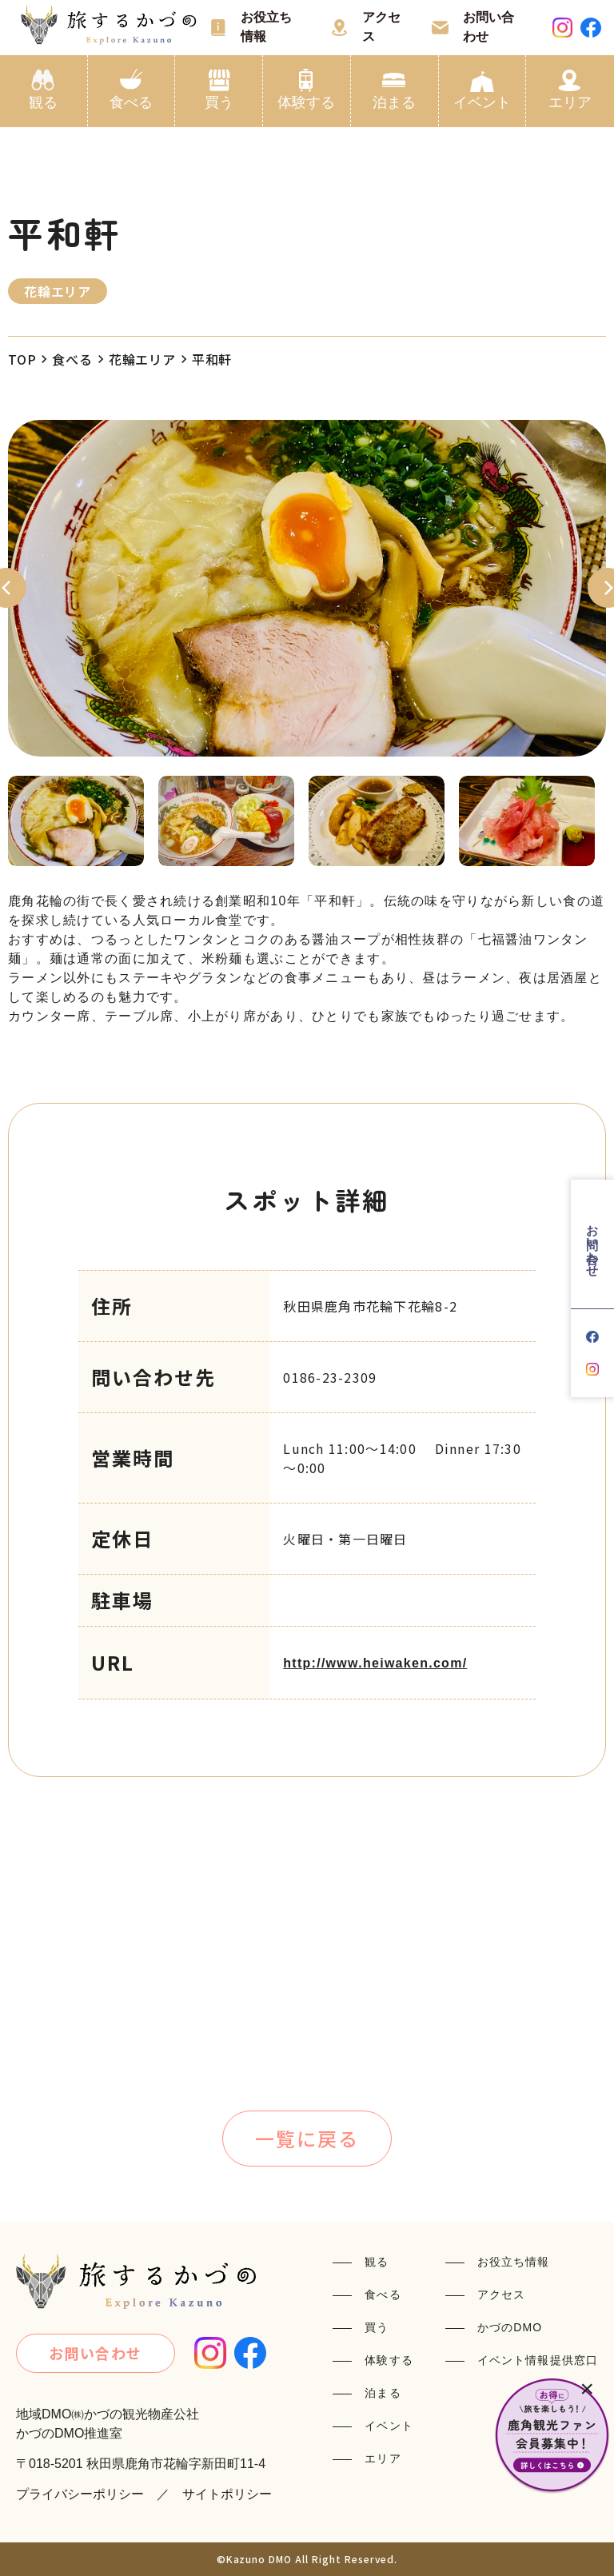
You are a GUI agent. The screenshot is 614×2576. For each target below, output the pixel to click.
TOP (22, 359)
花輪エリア (142, 359)
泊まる (394, 102)
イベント (482, 102)
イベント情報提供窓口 (537, 2360)
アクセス (381, 26)
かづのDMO (509, 2327)
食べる (131, 102)
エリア (570, 102)
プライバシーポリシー (80, 2494)
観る (43, 102)
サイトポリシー (227, 2494)
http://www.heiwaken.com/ (375, 1663)
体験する (306, 102)
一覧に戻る (307, 2138)
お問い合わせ (488, 26)
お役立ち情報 (266, 26)
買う (219, 102)
